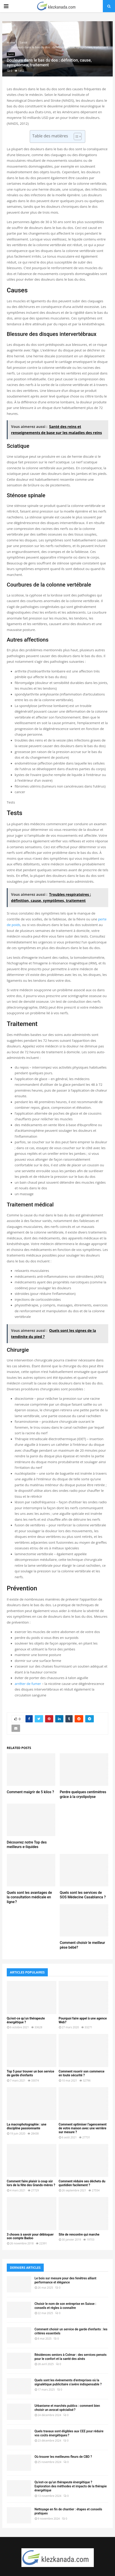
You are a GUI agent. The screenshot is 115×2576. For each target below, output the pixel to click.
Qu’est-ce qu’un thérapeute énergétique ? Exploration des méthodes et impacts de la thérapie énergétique (70, 2486)
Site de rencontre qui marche (79, 2234)
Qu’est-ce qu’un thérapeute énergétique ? (26, 2020)
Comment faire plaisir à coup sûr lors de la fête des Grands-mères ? (31, 2183)
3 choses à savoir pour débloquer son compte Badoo (30, 2236)
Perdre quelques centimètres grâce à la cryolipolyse (83, 1794)
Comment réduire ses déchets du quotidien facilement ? (82, 2183)
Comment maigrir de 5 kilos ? (30, 1792)
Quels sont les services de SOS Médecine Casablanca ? (83, 1894)
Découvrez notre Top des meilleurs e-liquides (27, 1844)
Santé (11, 54)
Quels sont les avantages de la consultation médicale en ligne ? (29, 1897)
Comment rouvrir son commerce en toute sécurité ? (81, 2073)
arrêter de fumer (28, 1683)
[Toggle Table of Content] (75, 136)
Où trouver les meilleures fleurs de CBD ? (63, 2456)
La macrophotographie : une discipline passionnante (26, 2126)
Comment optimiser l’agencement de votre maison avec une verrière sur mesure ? (82, 2128)
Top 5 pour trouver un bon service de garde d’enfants (30, 2073)
